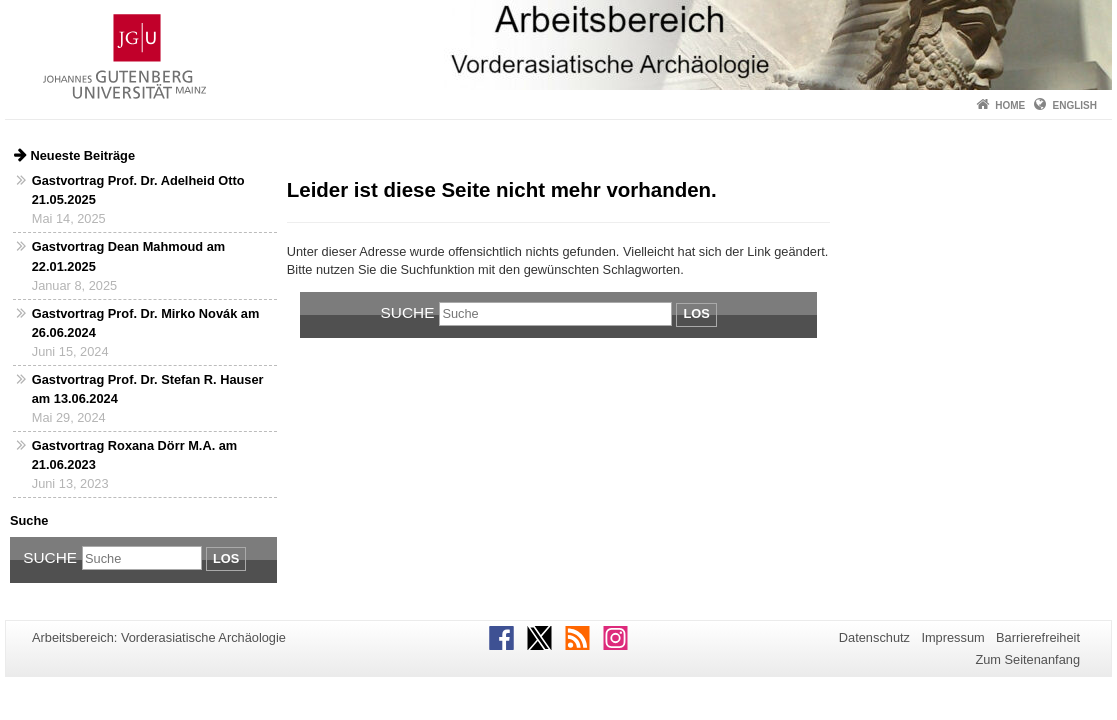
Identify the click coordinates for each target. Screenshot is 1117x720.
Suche (50, 557)
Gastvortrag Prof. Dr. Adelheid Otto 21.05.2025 (138, 190)
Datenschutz (874, 637)
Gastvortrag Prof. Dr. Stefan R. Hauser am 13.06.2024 (148, 389)
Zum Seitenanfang (1027, 659)
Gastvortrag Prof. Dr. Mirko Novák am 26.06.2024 (146, 323)
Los (226, 558)
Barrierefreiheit (1038, 637)
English (1075, 105)
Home (1010, 105)
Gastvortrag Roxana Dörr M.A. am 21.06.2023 (135, 455)
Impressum (952, 637)
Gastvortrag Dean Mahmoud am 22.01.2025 (128, 256)
